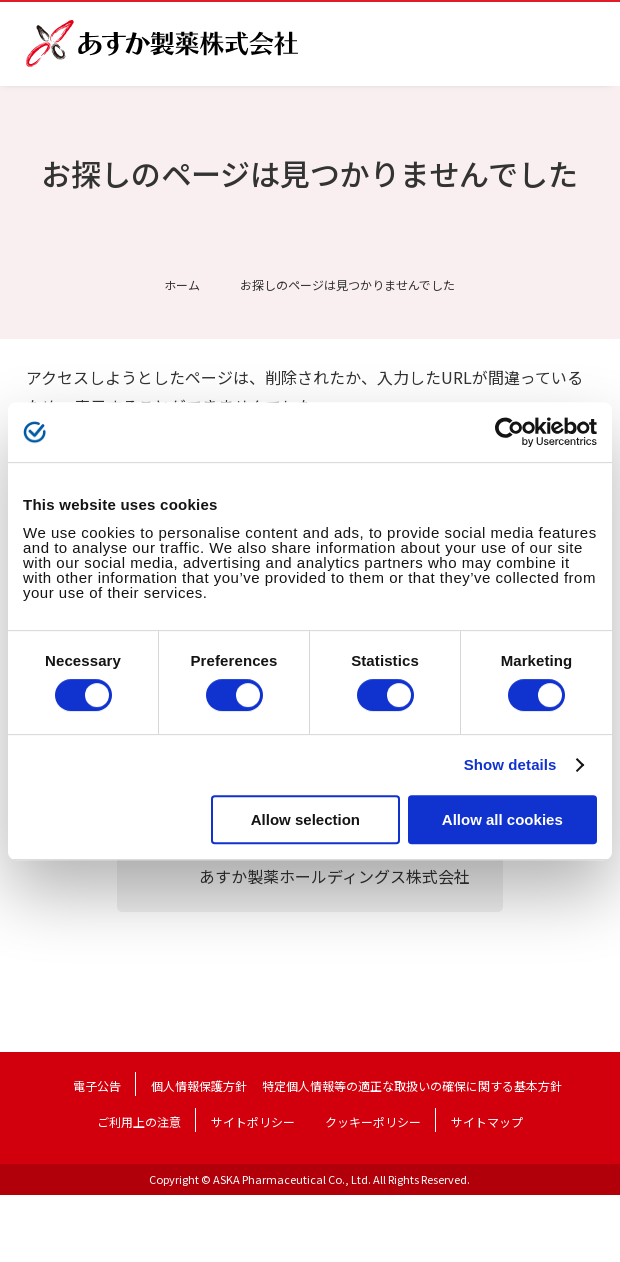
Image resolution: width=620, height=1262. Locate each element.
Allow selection (305, 819)
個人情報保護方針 (199, 1085)
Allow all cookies (502, 819)
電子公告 (97, 1085)
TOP (587, 1228)
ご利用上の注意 (139, 1121)
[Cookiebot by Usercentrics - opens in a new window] (509, 432)
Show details (510, 764)
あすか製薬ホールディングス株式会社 (334, 876)
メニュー (578, 44)
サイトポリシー (253, 1121)
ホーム (182, 284)
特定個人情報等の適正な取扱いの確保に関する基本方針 (412, 1085)
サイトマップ (487, 1121)
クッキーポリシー (373, 1121)
